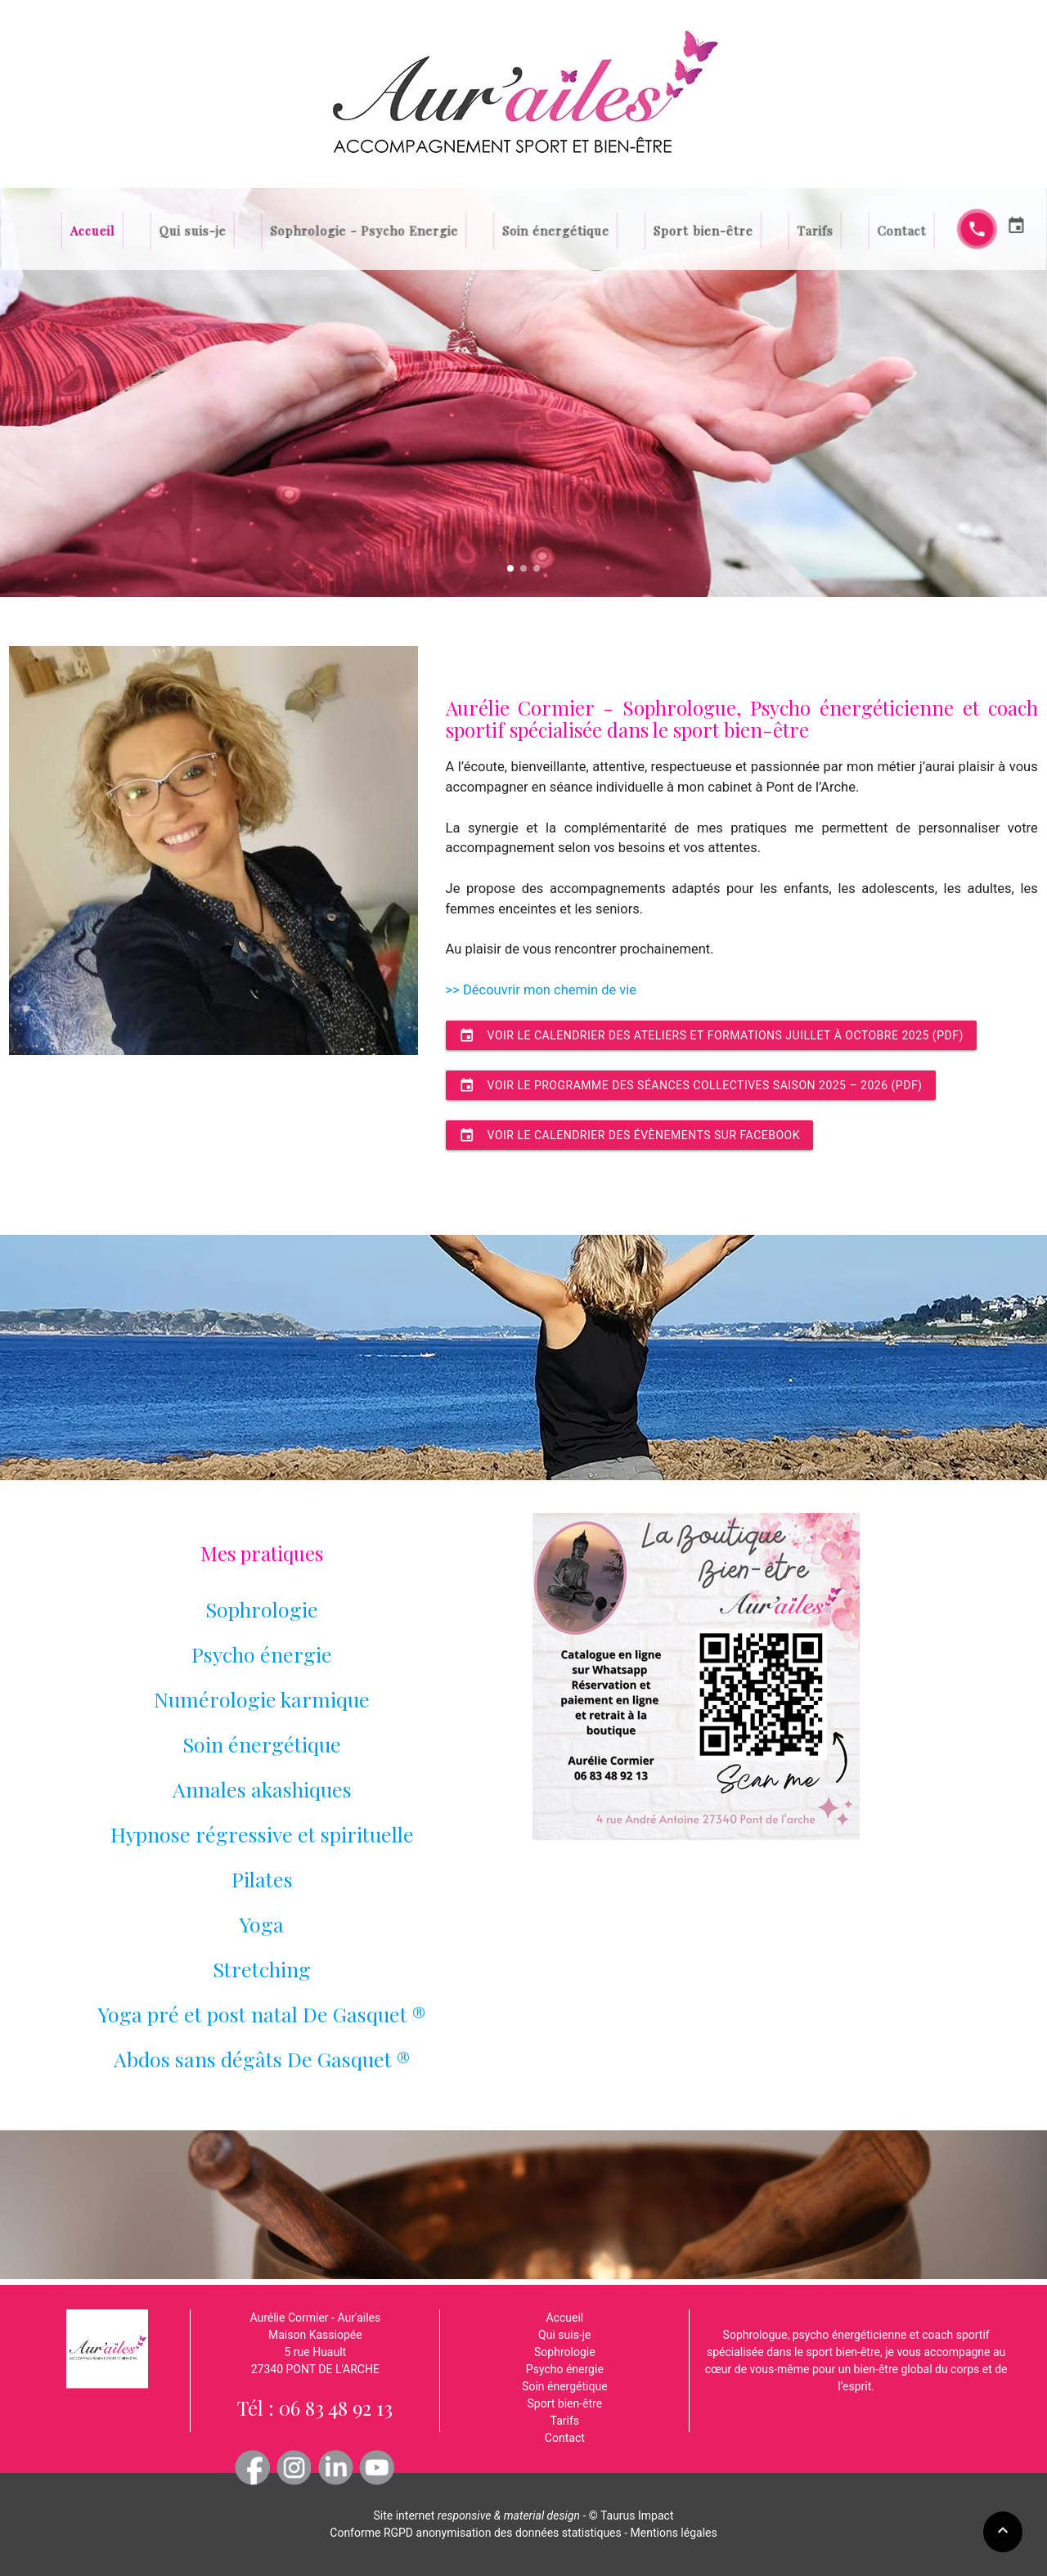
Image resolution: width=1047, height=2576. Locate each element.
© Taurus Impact (631, 2515)
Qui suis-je (269, 230)
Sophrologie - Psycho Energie (401, 230)
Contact (814, 230)
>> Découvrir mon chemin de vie (541, 990)
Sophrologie (261, 1608)
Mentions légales (674, 2532)
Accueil (193, 230)
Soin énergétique (548, 230)
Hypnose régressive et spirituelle (262, 1833)
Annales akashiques (262, 1788)
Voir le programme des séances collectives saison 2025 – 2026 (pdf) (691, 1085)
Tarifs (748, 230)
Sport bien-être (661, 230)
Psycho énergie (261, 1653)
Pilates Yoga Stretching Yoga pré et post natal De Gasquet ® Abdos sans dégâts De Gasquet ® (262, 1968)
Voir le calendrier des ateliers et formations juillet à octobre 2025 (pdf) (711, 1035)
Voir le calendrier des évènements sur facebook (629, 1135)
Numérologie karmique (262, 1698)
